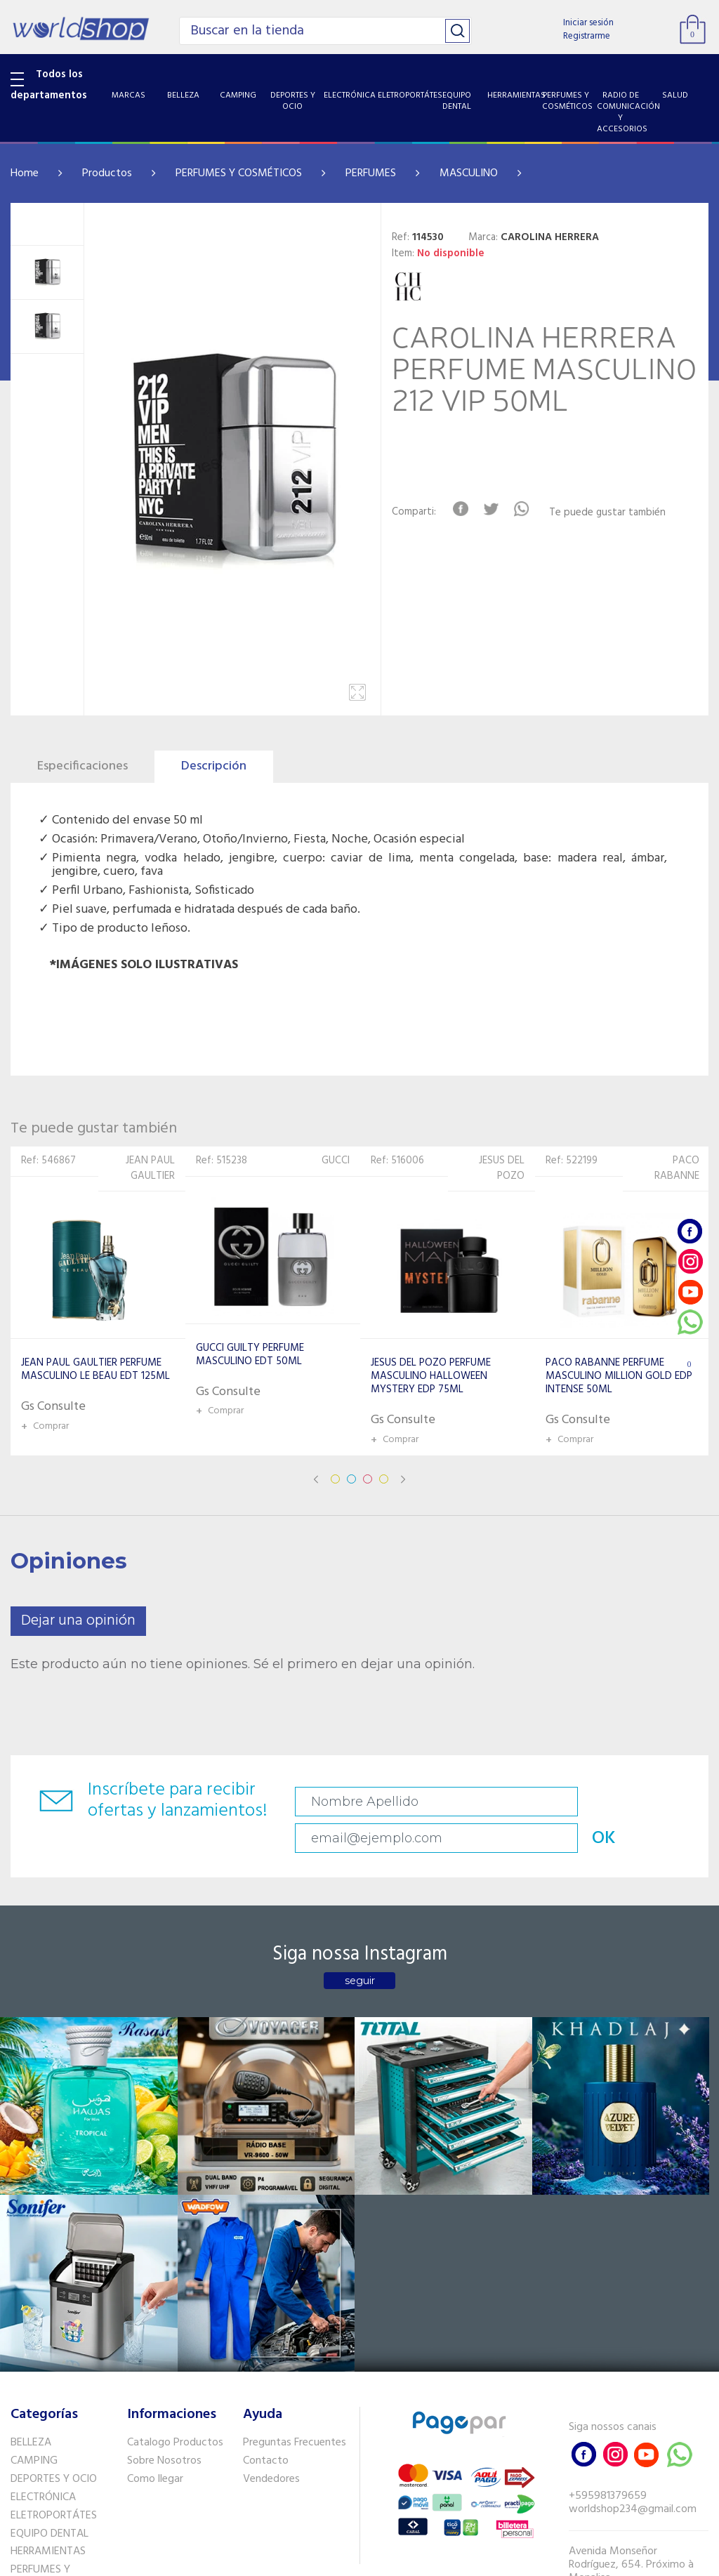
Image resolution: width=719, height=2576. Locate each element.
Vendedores (271, 2214)
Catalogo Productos (175, 2178)
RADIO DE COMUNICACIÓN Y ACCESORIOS (54, 2355)
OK (668, 1802)
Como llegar (155, 2214)
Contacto (266, 2196)
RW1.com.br (407, 2559)
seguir (360, 1949)
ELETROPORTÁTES (54, 2250)
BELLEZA (31, 2178)
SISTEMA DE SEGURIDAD (40, 2415)
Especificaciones (82, 766)
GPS (20, 2442)
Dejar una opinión (78, 1621)
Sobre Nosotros (164, 2196)
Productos (107, 173)
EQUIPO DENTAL (49, 2268)
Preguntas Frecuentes (294, 2178)
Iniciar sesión (588, 22)
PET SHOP (34, 2459)
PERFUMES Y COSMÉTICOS (239, 173)
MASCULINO (469, 173)
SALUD (26, 2389)
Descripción (213, 766)
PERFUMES (370, 173)
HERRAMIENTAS (48, 2287)
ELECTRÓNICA (43, 2232)
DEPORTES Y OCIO (54, 2214)
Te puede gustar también (619, 513)
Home (25, 173)
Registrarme (586, 36)
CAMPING (34, 2196)
